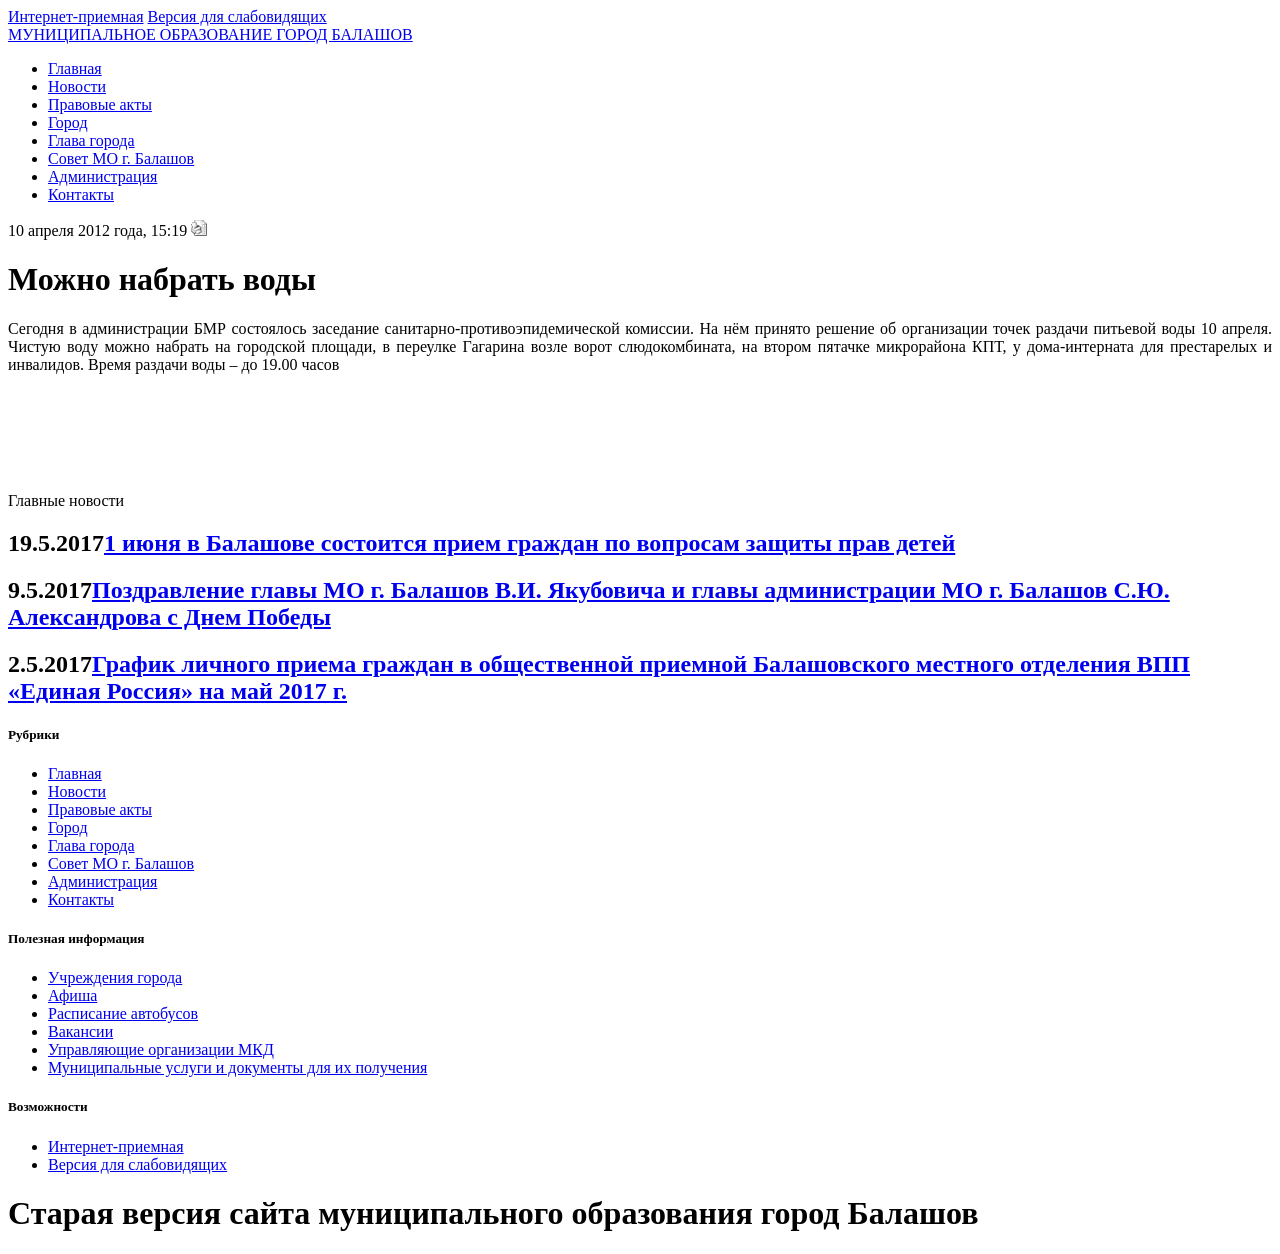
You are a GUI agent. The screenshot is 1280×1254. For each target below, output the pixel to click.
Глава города (91, 140)
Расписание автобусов (123, 1013)
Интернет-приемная (76, 16)
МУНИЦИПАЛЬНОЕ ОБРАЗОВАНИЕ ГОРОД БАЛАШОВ (210, 34)
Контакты (81, 194)
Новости (77, 86)
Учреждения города (115, 977)
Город (68, 122)
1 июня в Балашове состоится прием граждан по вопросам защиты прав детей (529, 543)
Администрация (102, 176)
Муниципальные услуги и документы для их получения (237, 1067)
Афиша (72, 995)
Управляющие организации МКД (161, 1049)
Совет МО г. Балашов (121, 158)
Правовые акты (100, 104)
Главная (75, 68)
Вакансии (80, 1031)
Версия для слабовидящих (237, 16)
